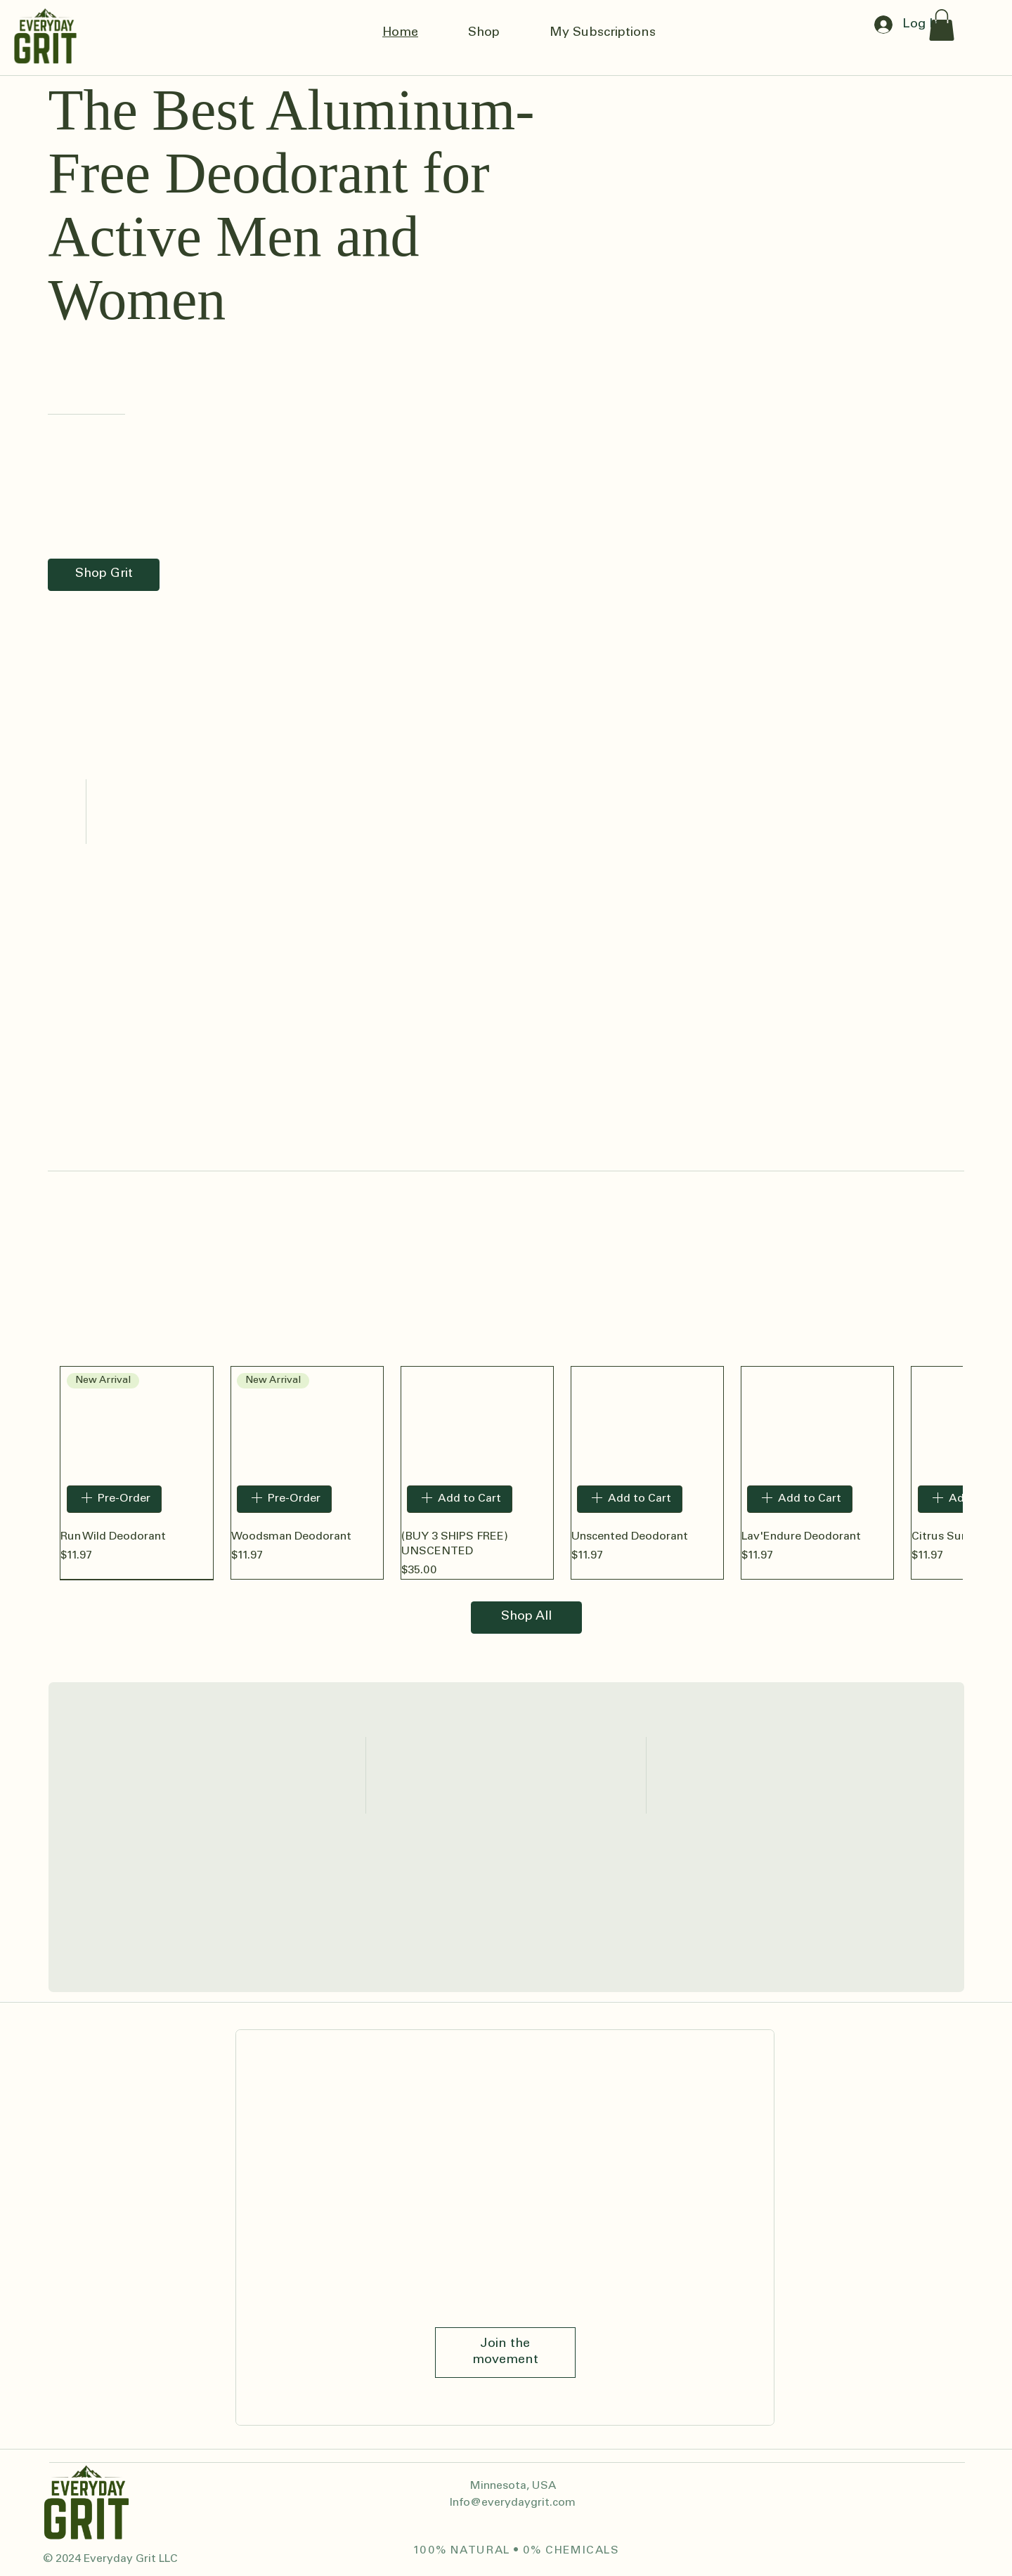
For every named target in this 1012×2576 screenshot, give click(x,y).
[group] (505, 1472)
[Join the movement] (505, 2352)
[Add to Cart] (459, 1499)
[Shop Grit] (104, 575)
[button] (941, 25)
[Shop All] (527, 1617)
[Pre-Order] (114, 1499)
